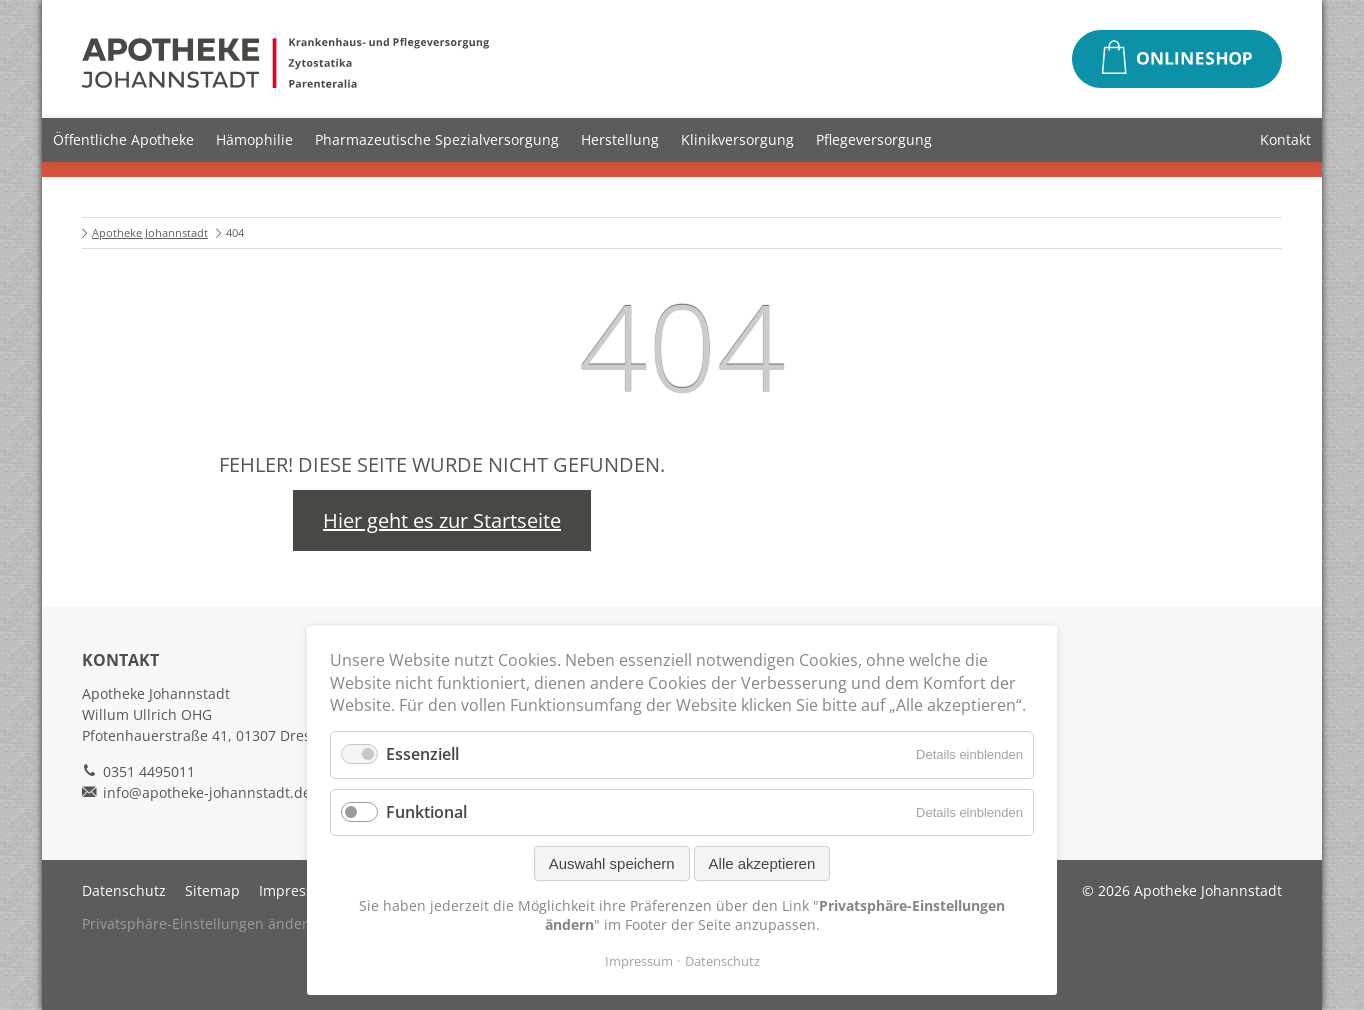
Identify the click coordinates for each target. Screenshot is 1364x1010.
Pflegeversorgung (874, 139)
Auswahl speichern (612, 863)
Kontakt (1285, 139)
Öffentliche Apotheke (123, 139)
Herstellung (620, 139)
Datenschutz (124, 890)
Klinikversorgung (737, 139)
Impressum (297, 890)
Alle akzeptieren (762, 863)
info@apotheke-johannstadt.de (207, 792)
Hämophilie (254, 139)
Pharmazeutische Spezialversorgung (437, 139)
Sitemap (212, 890)
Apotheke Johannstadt (150, 232)
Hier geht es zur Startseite (442, 520)
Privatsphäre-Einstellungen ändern (199, 923)
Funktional (426, 812)
